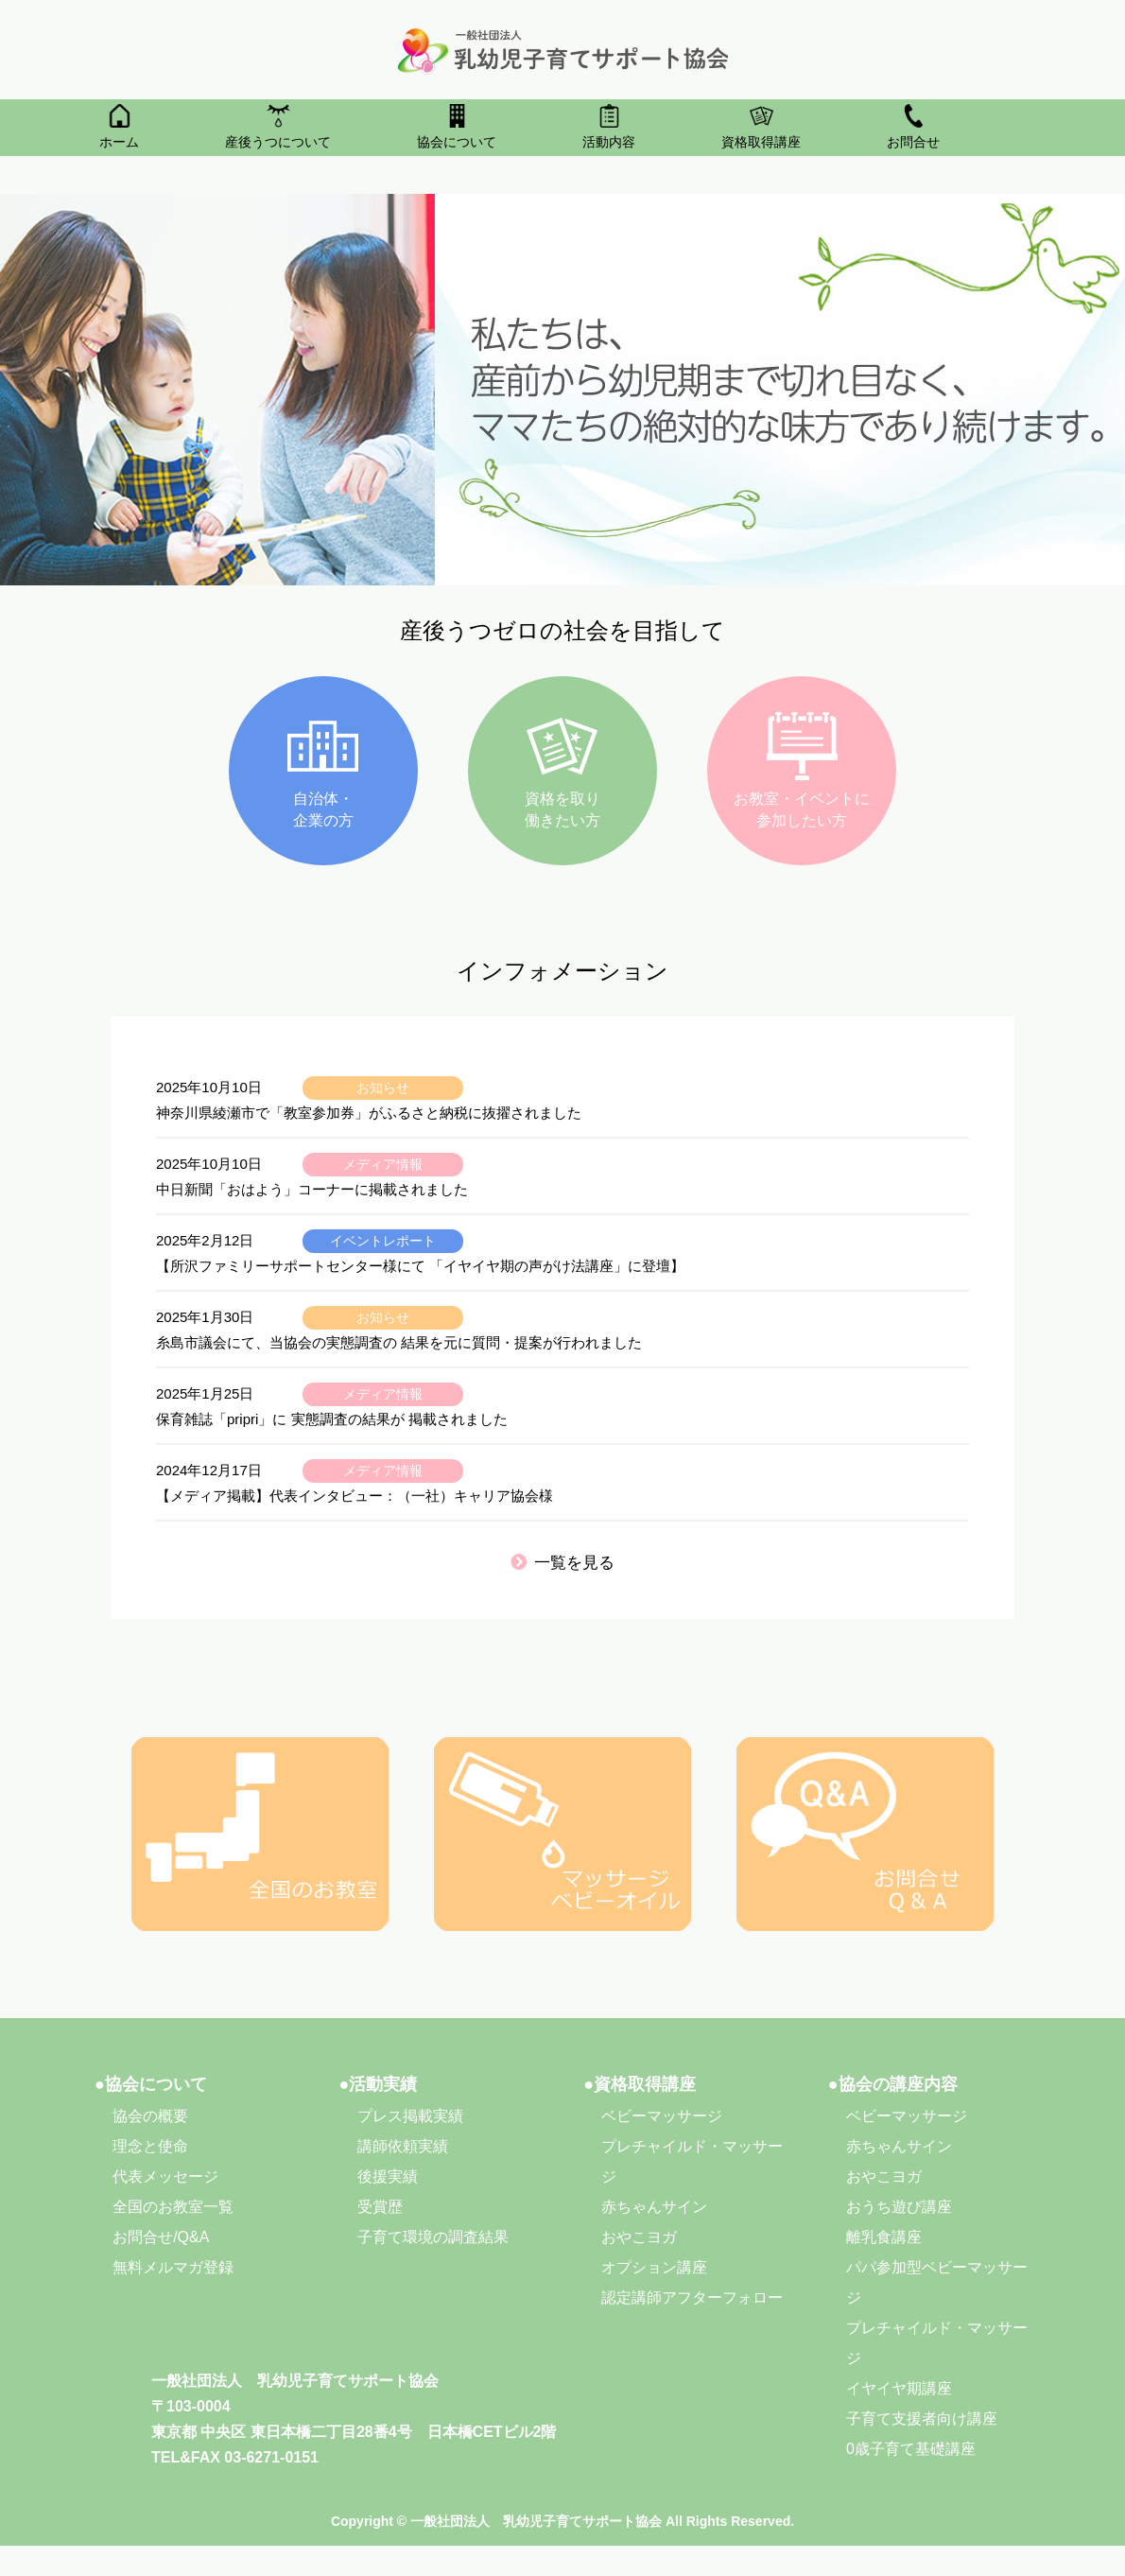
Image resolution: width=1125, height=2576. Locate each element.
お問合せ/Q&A (160, 2237)
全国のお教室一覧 (173, 2207)
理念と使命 (150, 2146)
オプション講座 (654, 2267)
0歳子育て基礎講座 (911, 2449)
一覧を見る (563, 1563)
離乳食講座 (884, 2237)
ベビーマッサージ (661, 2116)
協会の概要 (150, 2116)
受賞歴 (380, 2207)
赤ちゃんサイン (654, 2207)
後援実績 (387, 2176)
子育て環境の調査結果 (433, 2237)
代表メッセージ (165, 2176)
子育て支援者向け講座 (921, 2419)
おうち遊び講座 (899, 2207)
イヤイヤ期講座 (899, 2388)
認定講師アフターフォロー (692, 2297)
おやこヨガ (639, 2237)
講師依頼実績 (402, 2146)
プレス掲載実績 (410, 2116)
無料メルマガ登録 (173, 2267)
